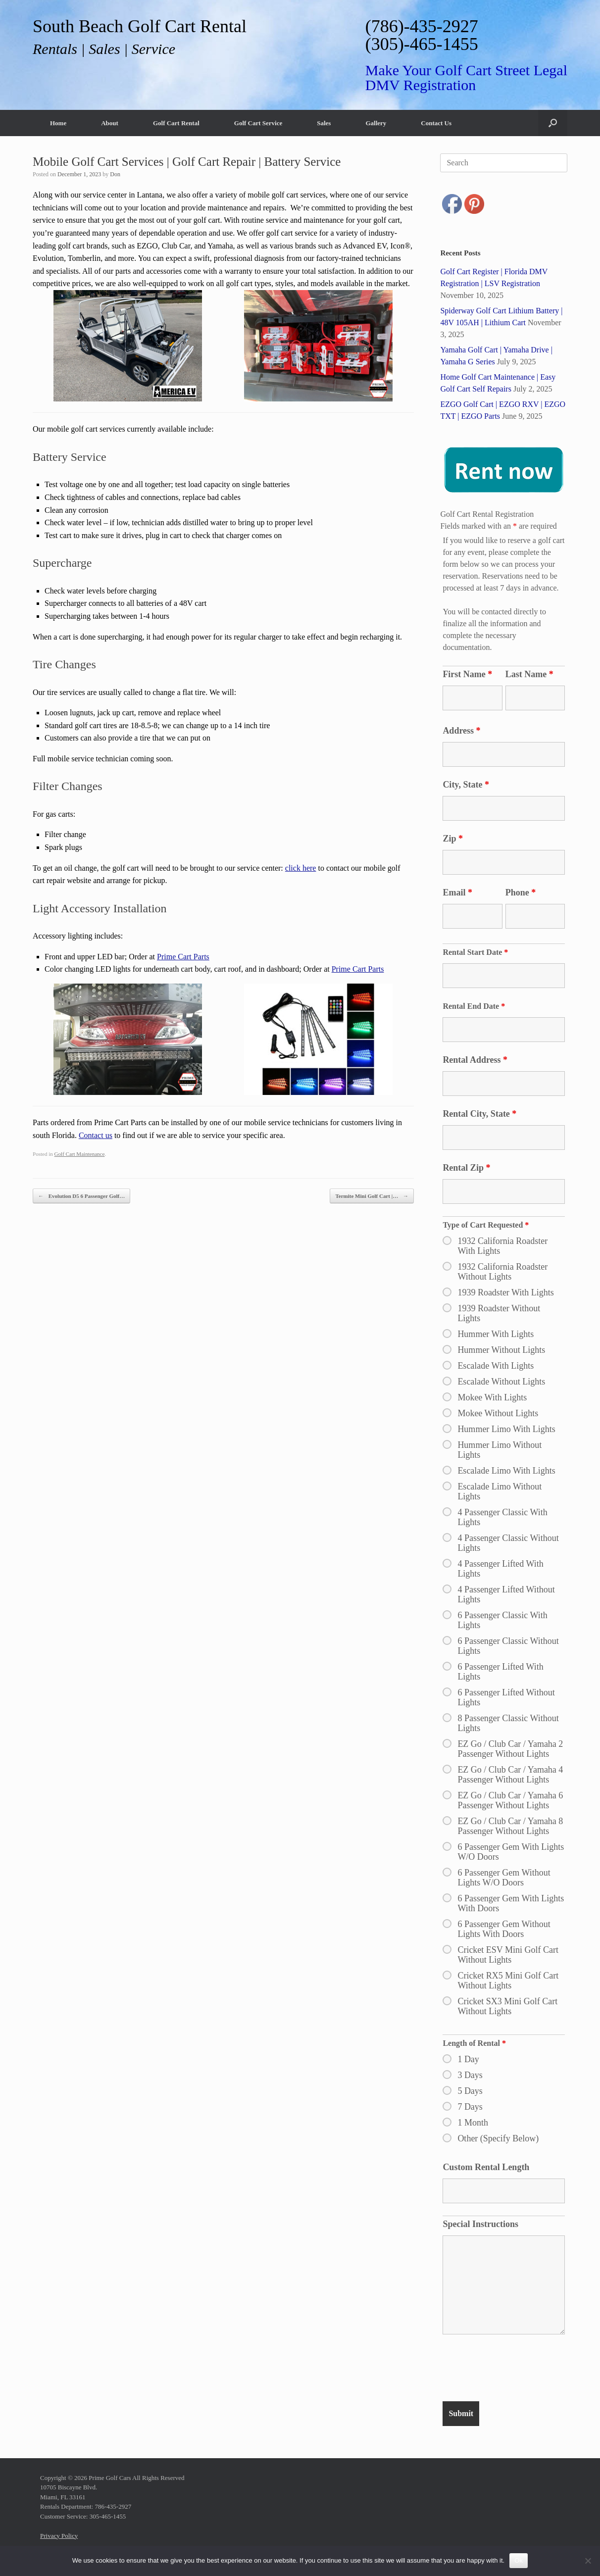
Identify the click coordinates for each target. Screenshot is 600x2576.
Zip (453, 838)
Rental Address (475, 1060)
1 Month (472, 2123)
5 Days (470, 2091)
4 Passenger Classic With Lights (502, 1517)
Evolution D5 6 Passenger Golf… (81, 1196)
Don (115, 174)
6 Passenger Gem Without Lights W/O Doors (503, 1877)
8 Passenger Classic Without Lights (507, 1723)
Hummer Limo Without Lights (499, 1450)
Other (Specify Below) (498, 2138)
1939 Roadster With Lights (505, 1292)
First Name (467, 674)
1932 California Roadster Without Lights (502, 1272)
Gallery (375, 123)
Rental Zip (466, 1168)
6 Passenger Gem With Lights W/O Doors (510, 1852)
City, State (466, 785)
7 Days (470, 2107)
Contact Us (436, 123)
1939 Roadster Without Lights (498, 1313)
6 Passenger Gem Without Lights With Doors (503, 1929)
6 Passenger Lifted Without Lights (505, 1697)
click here (300, 868)
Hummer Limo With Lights (506, 1429)
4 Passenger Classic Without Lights (507, 1543)
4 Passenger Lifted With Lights (500, 1569)
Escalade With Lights (495, 1366)
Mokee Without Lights (497, 1413)
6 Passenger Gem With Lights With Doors (510, 1903)
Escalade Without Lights (501, 1382)
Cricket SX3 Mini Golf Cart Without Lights (507, 2006)
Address (461, 731)
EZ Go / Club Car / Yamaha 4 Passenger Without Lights (510, 1774)
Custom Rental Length (486, 2167)
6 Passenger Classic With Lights (502, 1620)
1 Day (468, 2059)
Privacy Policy (59, 2535)
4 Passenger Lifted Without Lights (505, 1594)
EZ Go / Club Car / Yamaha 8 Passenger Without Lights (510, 1826)
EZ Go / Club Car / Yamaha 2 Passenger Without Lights (510, 1749)
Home (58, 123)
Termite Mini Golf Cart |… (371, 1196)
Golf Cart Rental (176, 123)
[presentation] (518, 2369)
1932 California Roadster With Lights (502, 1246)
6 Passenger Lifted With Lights (500, 1672)
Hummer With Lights (495, 1334)
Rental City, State (479, 1114)
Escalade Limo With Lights (506, 1471)
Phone (520, 892)
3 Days (470, 2075)
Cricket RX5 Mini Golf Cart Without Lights (507, 1980)
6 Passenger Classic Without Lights (507, 1646)
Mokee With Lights (492, 1397)
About (109, 123)
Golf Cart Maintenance (79, 1154)
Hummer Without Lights (501, 1350)
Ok (518, 2560)
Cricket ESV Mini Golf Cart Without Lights (507, 1955)
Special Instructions (480, 2224)
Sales (324, 123)
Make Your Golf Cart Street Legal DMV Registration (466, 77)
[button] (552, 123)
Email (457, 892)
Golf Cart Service (258, 123)
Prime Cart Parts (183, 956)
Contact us (95, 1135)
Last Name (529, 674)
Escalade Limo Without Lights (499, 1491)
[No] (588, 2561)
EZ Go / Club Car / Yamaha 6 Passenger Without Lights (510, 1800)
